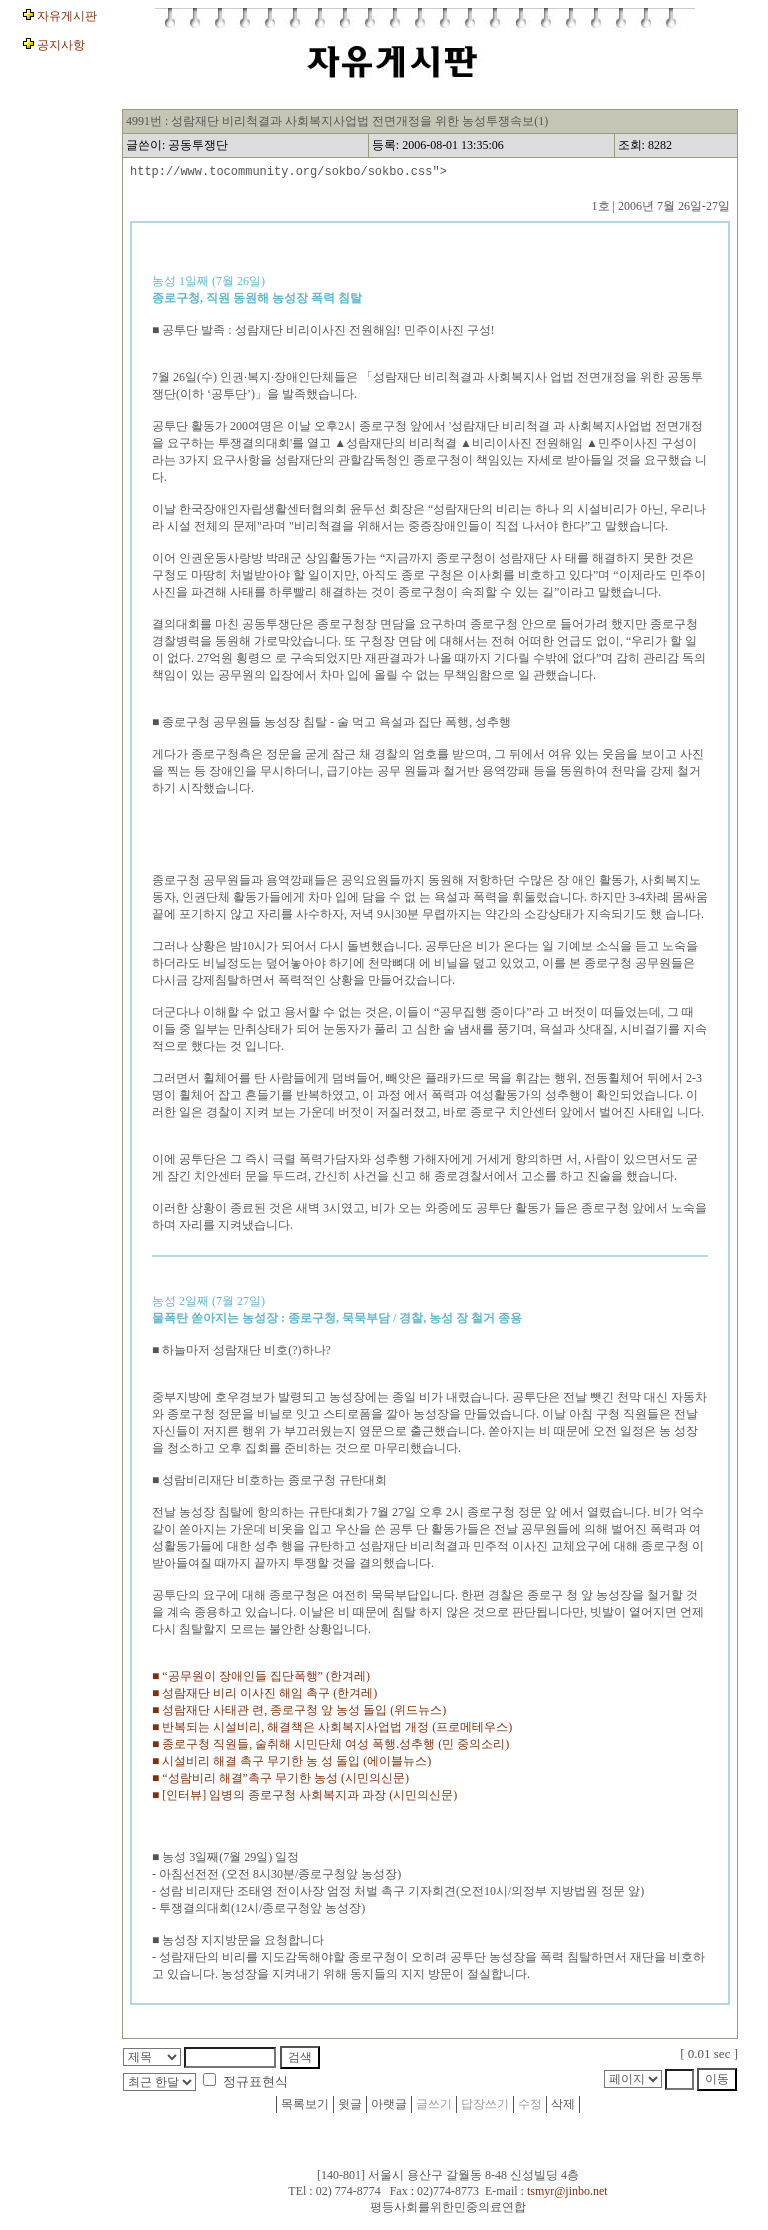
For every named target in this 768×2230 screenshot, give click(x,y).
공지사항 (59, 45)
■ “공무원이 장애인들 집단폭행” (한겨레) (261, 1679)
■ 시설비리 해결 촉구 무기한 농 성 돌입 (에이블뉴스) (291, 1764)
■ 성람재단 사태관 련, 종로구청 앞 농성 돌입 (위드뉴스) (299, 1713)
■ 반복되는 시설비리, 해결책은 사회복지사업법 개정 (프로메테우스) (332, 1730)
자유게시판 (65, 16)
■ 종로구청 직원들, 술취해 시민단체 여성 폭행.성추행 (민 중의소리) (330, 1747)
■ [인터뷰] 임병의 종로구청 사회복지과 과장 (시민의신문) (304, 1798)
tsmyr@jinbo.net (567, 2197)
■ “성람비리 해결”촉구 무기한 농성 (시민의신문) (280, 1781)
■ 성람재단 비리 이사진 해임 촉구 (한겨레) (264, 1696)
